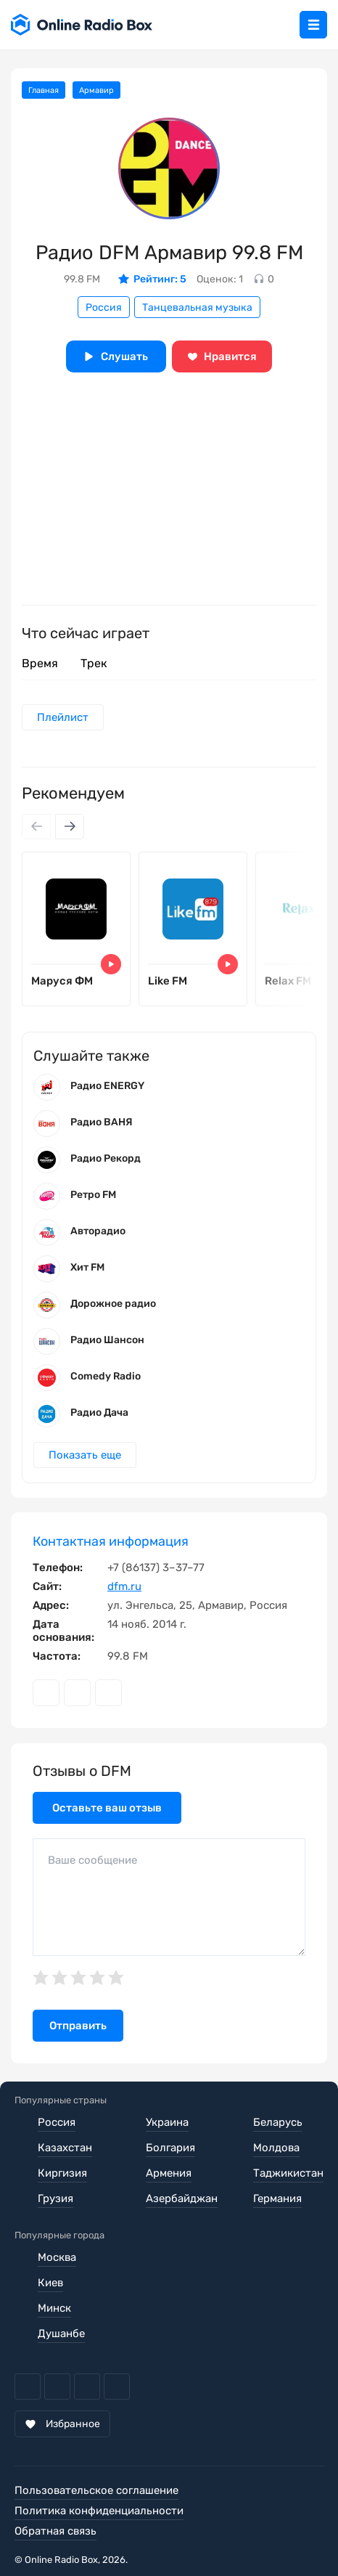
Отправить (78, 2025)
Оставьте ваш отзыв (107, 1807)
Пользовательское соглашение (96, 2490)
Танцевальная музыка (197, 307)
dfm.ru (124, 1586)
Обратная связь (55, 2531)
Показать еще (85, 1455)
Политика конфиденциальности (99, 2510)
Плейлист (62, 717)
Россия (104, 307)
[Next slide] (69, 826)
